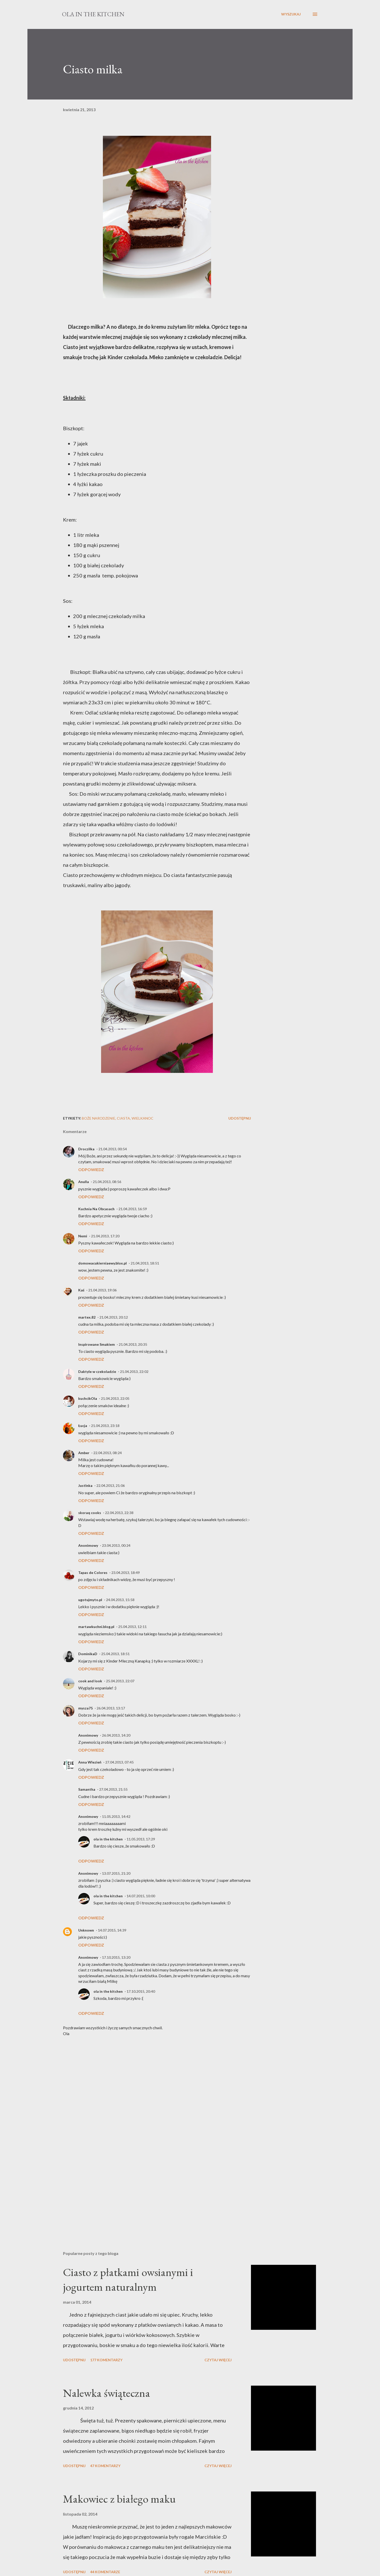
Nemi (82, 1236)
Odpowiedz (91, 1169)
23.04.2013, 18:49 (125, 1572)
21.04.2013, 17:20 (105, 1236)
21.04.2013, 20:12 (113, 1317)
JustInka (85, 1485)
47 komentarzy (105, 2466)
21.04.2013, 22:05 (115, 1398)
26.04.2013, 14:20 (116, 1735)
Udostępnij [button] (239, 1118)
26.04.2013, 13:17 (111, 1708)
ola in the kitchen (108, 1839)
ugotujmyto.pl (90, 1600)
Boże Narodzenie (98, 1118)
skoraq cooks (89, 1512)
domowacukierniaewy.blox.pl (102, 1263)
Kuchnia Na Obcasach (96, 1209)
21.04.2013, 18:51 (145, 1263)
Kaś (81, 1290)
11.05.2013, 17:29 (140, 1839)
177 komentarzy (106, 2360)
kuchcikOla (87, 1398)
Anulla (83, 1181)
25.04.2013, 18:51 (115, 1654)
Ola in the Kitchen (93, 14)
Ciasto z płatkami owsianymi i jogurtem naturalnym (128, 2279)
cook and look (90, 1681)
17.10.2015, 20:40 (140, 1991)
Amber (83, 1453)
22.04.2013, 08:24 (107, 1453)
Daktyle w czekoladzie (97, 1371)
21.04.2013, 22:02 (134, 1371)
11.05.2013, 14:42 (116, 1816)
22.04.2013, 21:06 (110, 1485)
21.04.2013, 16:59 (132, 1209)
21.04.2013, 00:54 (112, 1149)
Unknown (86, 1930)
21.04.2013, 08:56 (107, 1181)
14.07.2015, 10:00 (140, 1896)
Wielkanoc (142, 1118)
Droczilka (86, 1149)
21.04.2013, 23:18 (105, 1425)
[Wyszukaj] (291, 14)
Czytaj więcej (218, 2360)
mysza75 (85, 1708)
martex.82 (87, 1317)
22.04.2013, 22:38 (119, 1512)
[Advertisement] (149, 2187)
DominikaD (87, 1654)
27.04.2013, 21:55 (113, 1789)
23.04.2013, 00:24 (116, 1545)
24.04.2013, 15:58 (120, 1600)
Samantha (86, 1789)
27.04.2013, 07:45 (119, 1762)
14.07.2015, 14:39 (112, 1930)
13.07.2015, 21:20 (116, 1873)
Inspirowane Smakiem (96, 1344)
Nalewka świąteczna (106, 2393)
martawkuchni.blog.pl (96, 1626)
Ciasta (123, 1118)
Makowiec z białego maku (119, 2498)
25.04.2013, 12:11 (132, 1626)
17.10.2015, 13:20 (116, 1957)
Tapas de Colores (92, 1572)
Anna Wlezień (89, 1762)
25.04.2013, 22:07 (120, 1681)
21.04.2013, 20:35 (133, 1344)
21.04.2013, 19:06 (102, 1290)
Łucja (82, 1425)
